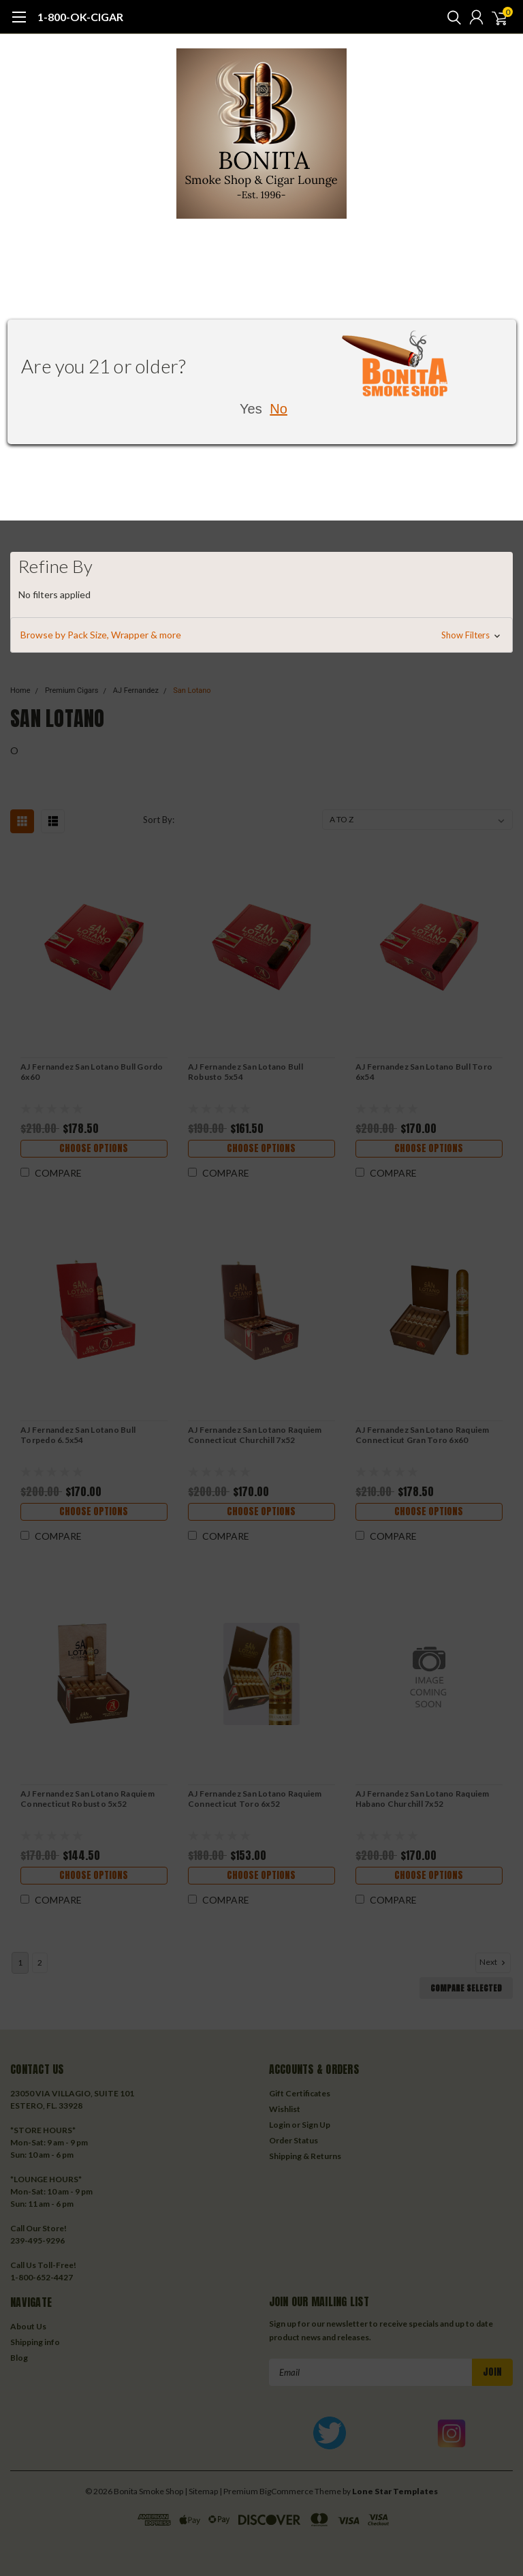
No (278, 408)
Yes (251, 408)
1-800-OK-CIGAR (80, 16)
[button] (261, 635)
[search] (450, 17)
